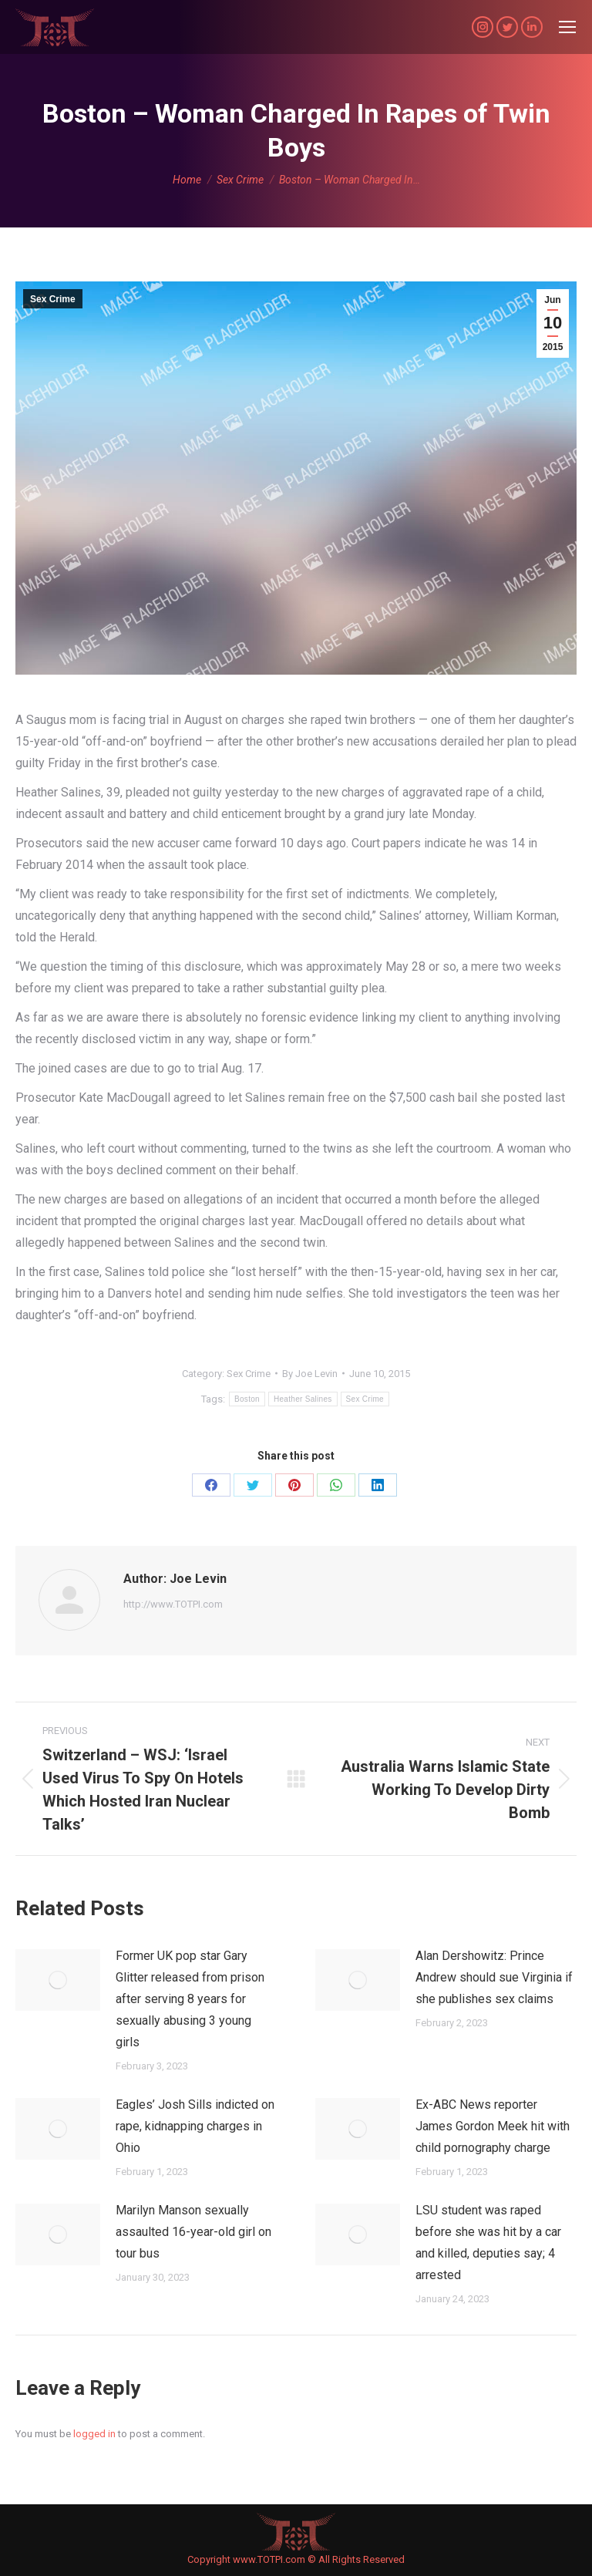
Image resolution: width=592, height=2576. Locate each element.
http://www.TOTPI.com (173, 1604)
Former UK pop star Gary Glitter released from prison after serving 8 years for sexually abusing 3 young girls (190, 1998)
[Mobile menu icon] (567, 27)
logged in (94, 2434)
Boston (247, 1399)
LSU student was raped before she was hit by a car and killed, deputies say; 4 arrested (488, 2242)
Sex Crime (53, 299)
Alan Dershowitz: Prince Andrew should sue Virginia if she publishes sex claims (494, 1977)
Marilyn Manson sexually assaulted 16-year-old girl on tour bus (193, 2232)
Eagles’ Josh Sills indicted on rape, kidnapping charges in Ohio (195, 2126)
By (310, 1373)
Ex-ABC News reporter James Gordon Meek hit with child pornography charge (492, 2126)
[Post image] (57, 1980)
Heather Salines (303, 1399)
